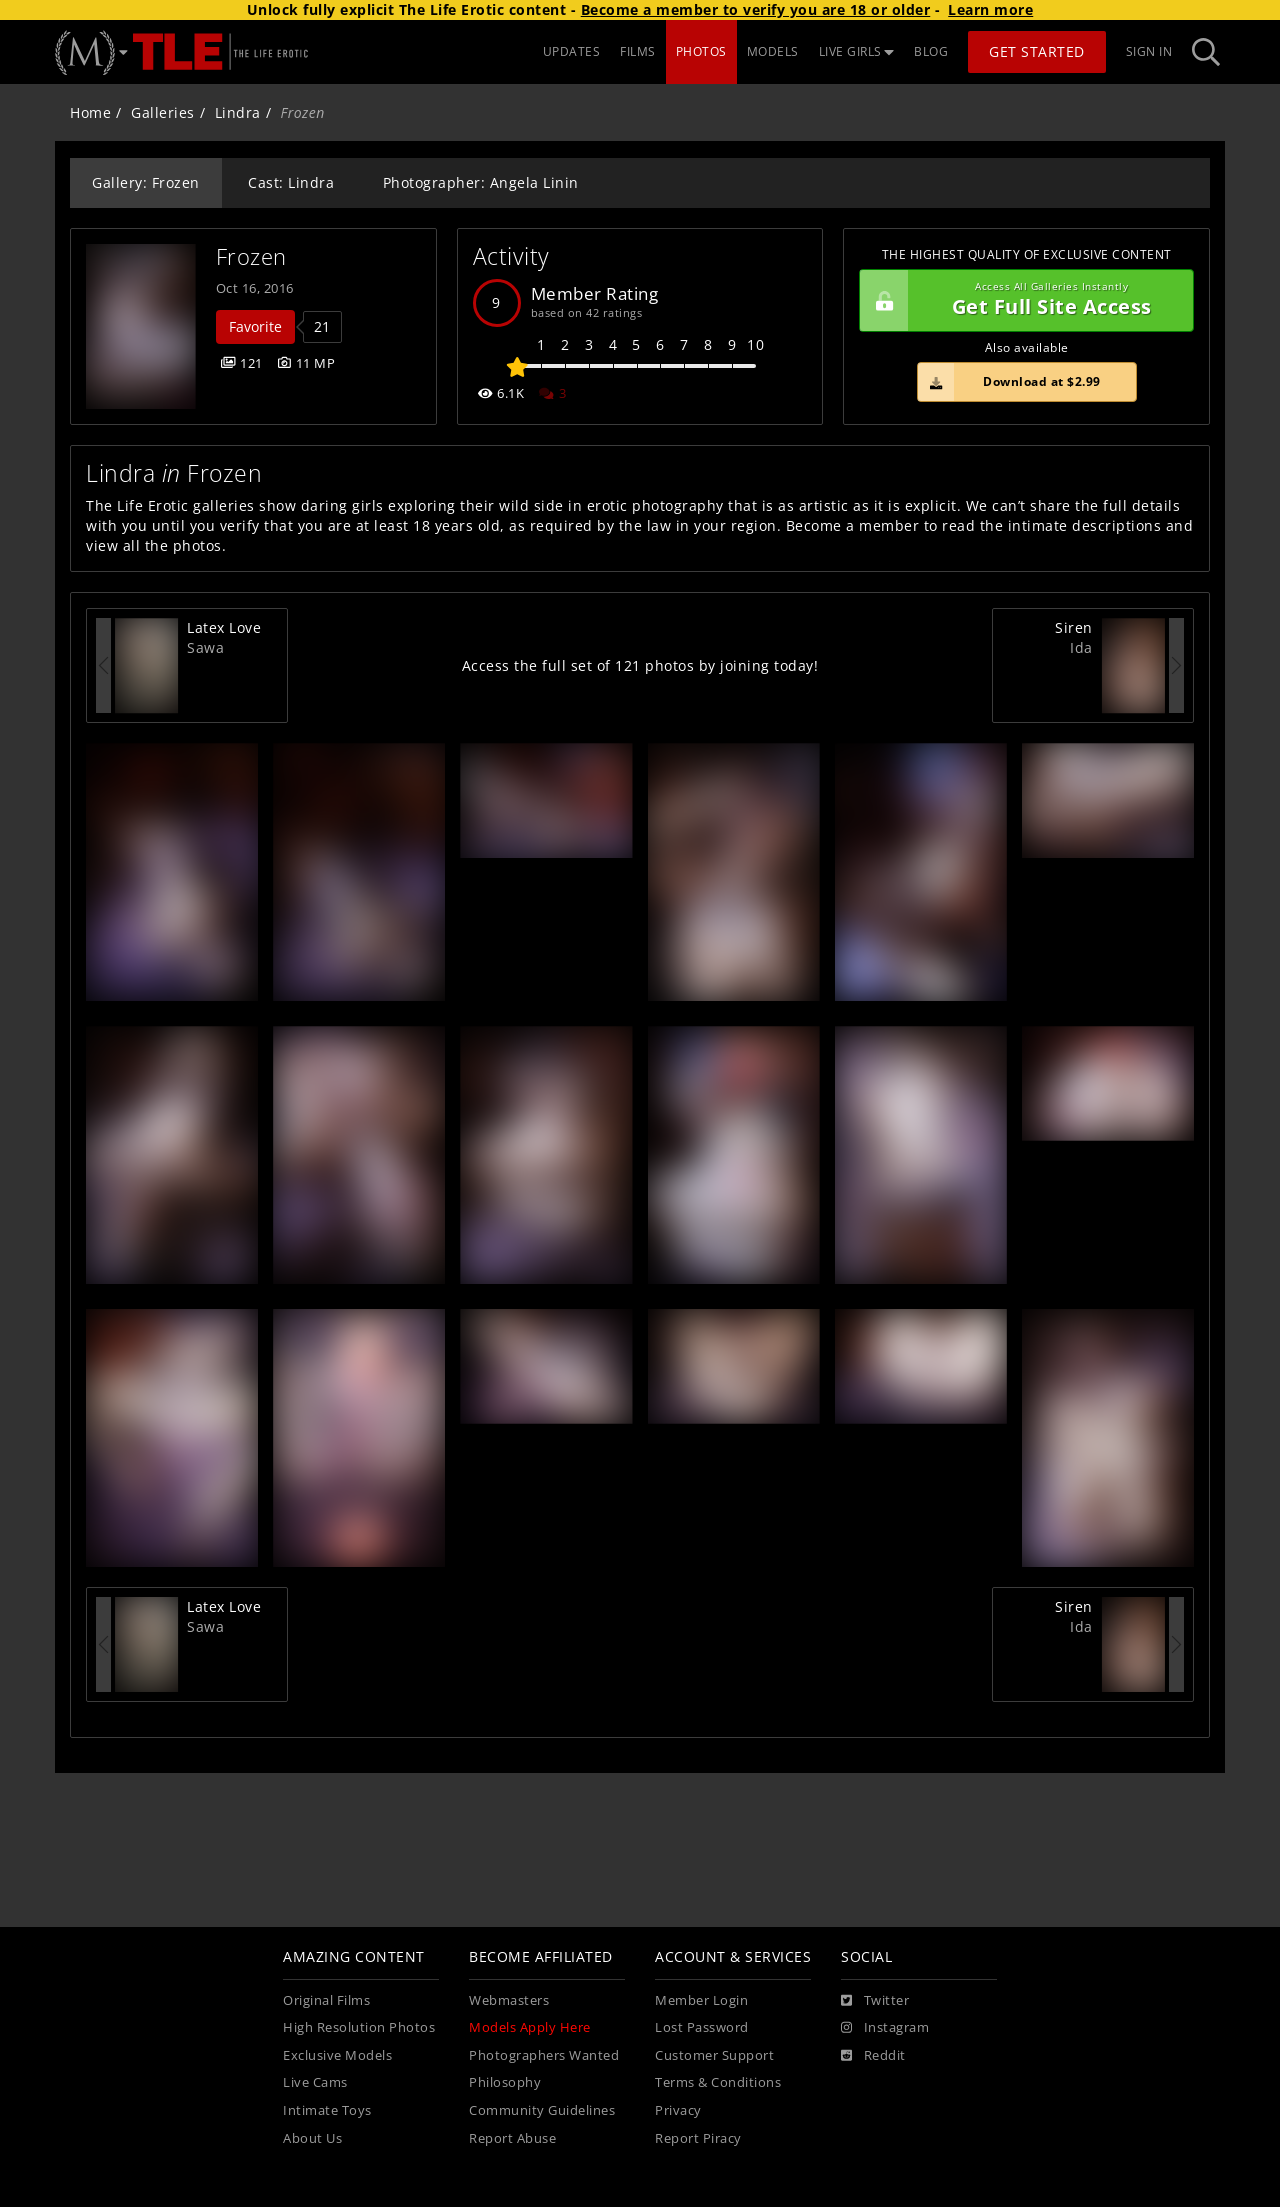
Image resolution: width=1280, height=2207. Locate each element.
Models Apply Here (530, 2027)
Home (90, 112)
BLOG (931, 51)
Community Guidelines (542, 2110)
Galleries (163, 112)
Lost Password (702, 2027)
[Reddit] (873, 2056)
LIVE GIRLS (857, 51)
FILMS (638, 51)
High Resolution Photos (359, 2027)
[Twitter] (875, 2001)
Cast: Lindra (291, 182)
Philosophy (505, 2082)
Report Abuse (512, 2138)
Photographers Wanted (544, 2055)
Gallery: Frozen (146, 182)
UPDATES (572, 51)
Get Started (1037, 51)
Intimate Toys (327, 2110)
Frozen (251, 256)
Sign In (1149, 51)
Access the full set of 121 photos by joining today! (640, 665)
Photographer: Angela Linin (481, 182)
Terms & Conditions (718, 2082)
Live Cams (315, 2082)
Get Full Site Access (1021, 301)
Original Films (326, 2000)
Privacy (678, 2110)
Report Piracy (698, 2138)
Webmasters (509, 2000)
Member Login (701, 2000)
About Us (312, 2138)
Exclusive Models (337, 2055)
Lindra (238, 112)
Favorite (255, 326)
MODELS (773, 51)
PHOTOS (701, 51)
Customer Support (714, 2055)
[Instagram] (885, 2028)
